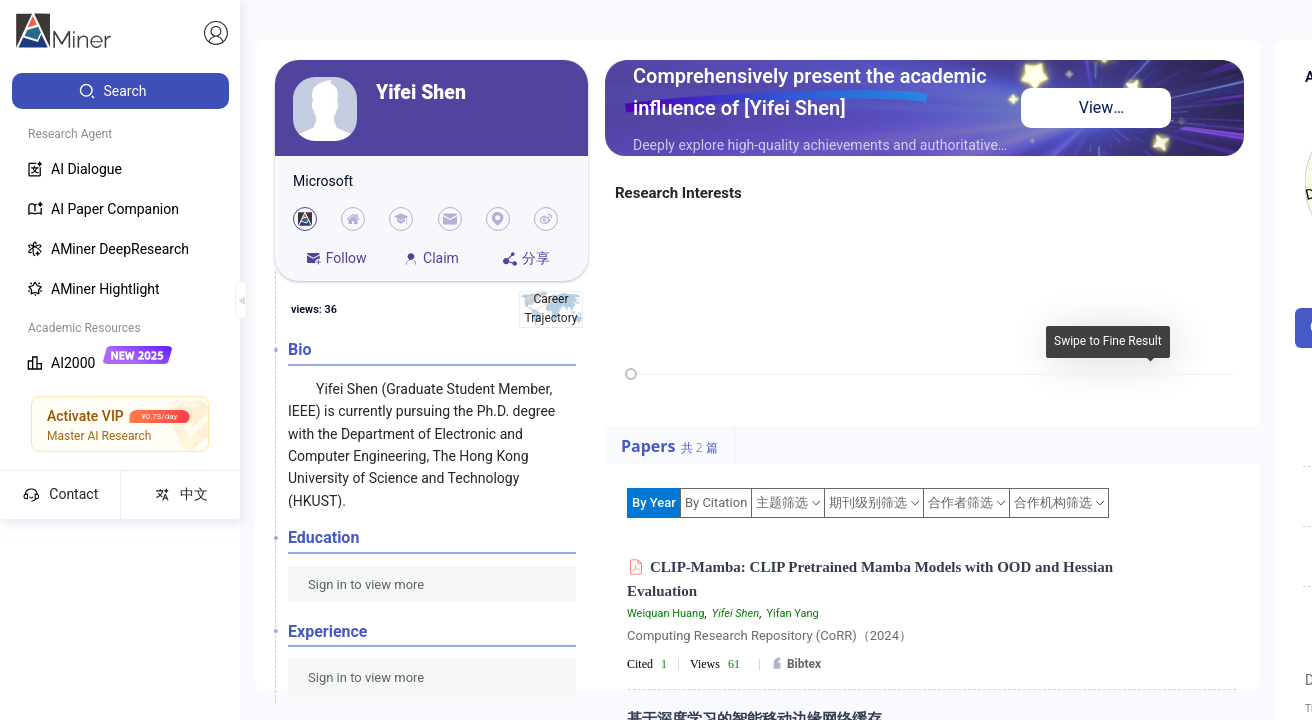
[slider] (631, 374)
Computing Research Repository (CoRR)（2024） (769, 635)
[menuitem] (120, 91)
